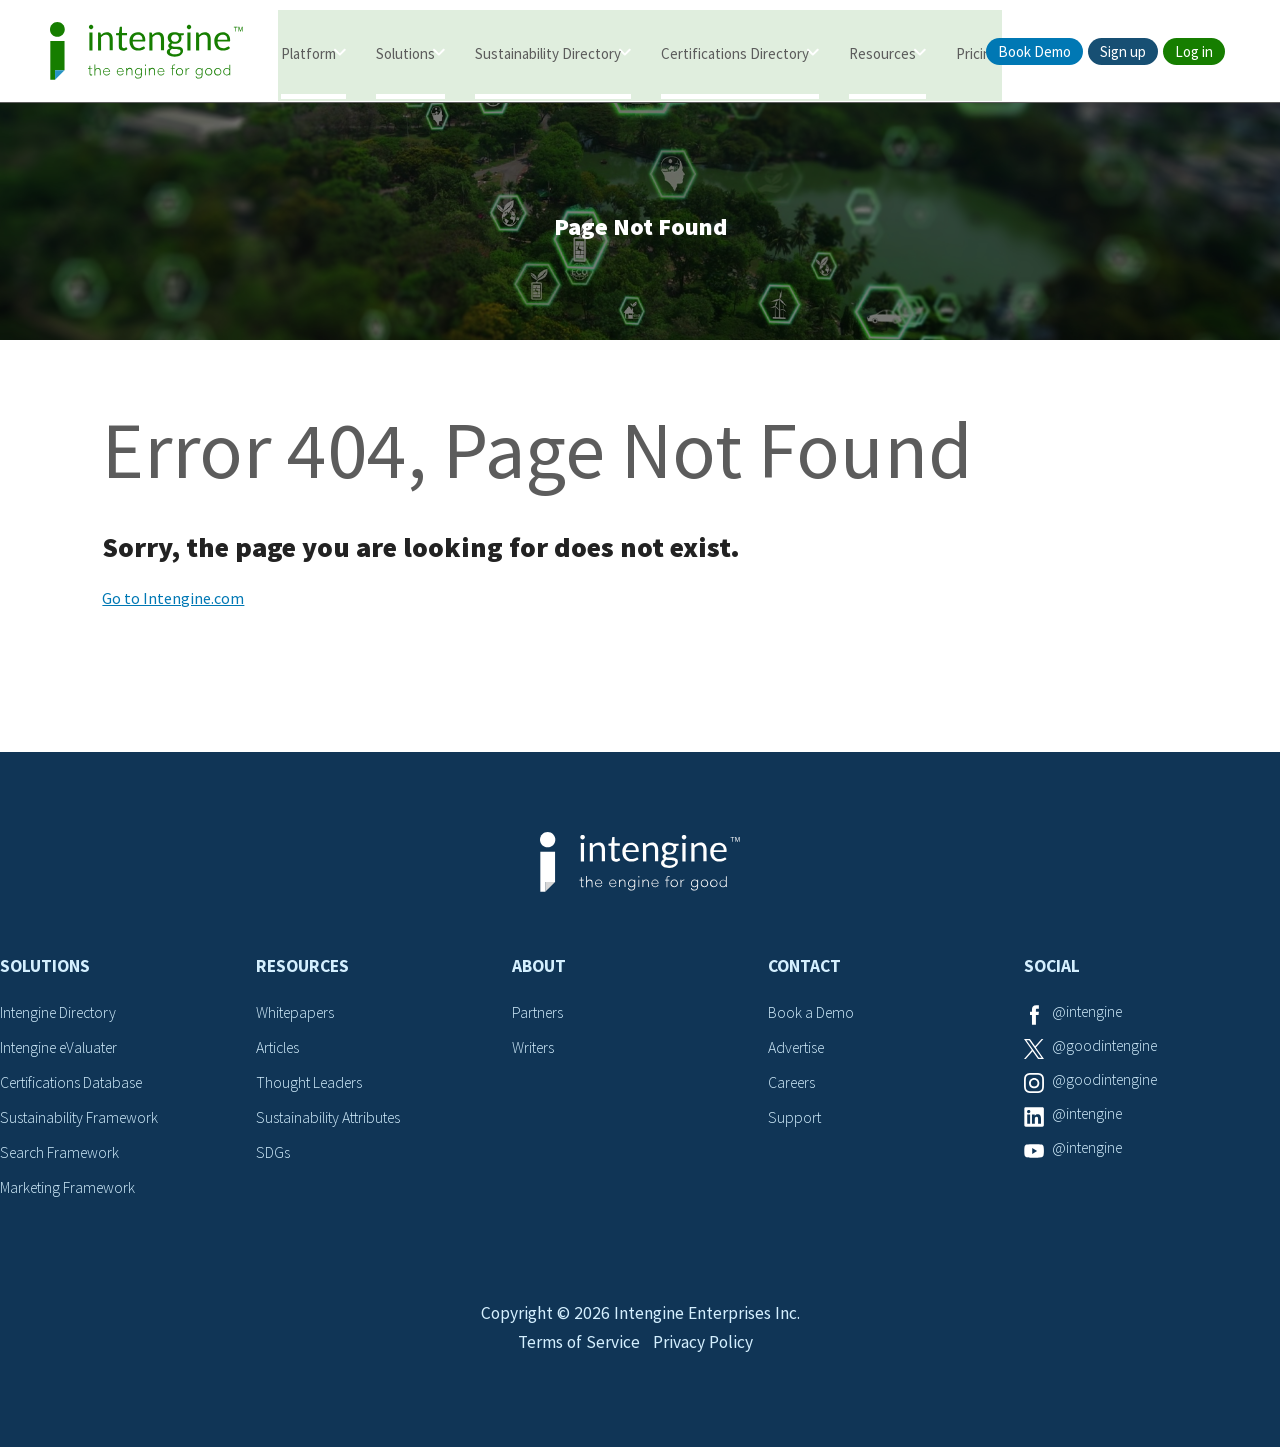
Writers (534, 1050)
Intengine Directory (62, 1016)
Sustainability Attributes (332, 1119)
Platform (308, 52)
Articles (280, 1050)
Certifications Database (75, 1085)
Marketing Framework (70, 1188)
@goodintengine (1107, 1050)
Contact (804, 970)
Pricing (977, 52)
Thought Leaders (311, 1085)
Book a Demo (812, 1016)
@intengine (1089, 1016)
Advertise (798, 1050)
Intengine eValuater (64, 1050)
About (539, 970)
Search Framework (62, 1153)
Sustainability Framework (81, 1119)
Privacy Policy (704, 1353)
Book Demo (1034, 51)
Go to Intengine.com (173, 602)
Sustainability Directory (548, 52)
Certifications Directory (735, 52)
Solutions (405, 52)
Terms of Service (577, 1353)
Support (795, 1119)
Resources (882, 52)
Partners (539, 1016)
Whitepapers (297, 1016)
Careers (793, 1085)
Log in (1194, 51)
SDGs (273, 1153)
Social (1052, 970)
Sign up (1123, 51)
